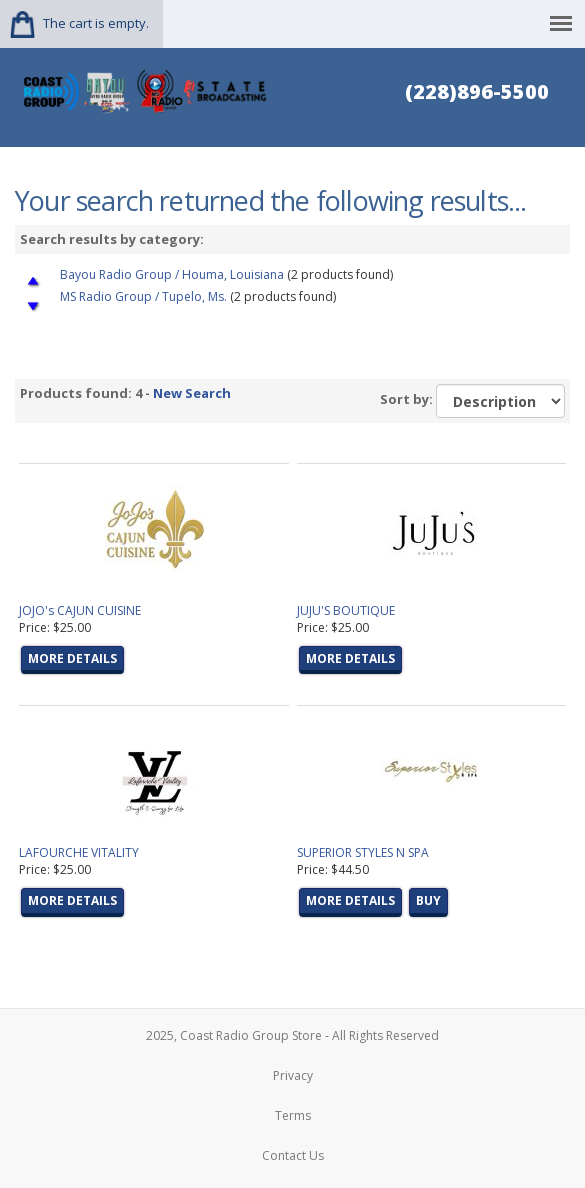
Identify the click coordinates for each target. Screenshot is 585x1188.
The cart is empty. (96, 23)
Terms (293, 1115)
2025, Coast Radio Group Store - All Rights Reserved (292, 1035)
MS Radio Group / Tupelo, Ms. (143, 296)
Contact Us (293, 1155)
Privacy (293, 1075)
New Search (192, 393)
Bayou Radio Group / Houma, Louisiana (172, 274)
